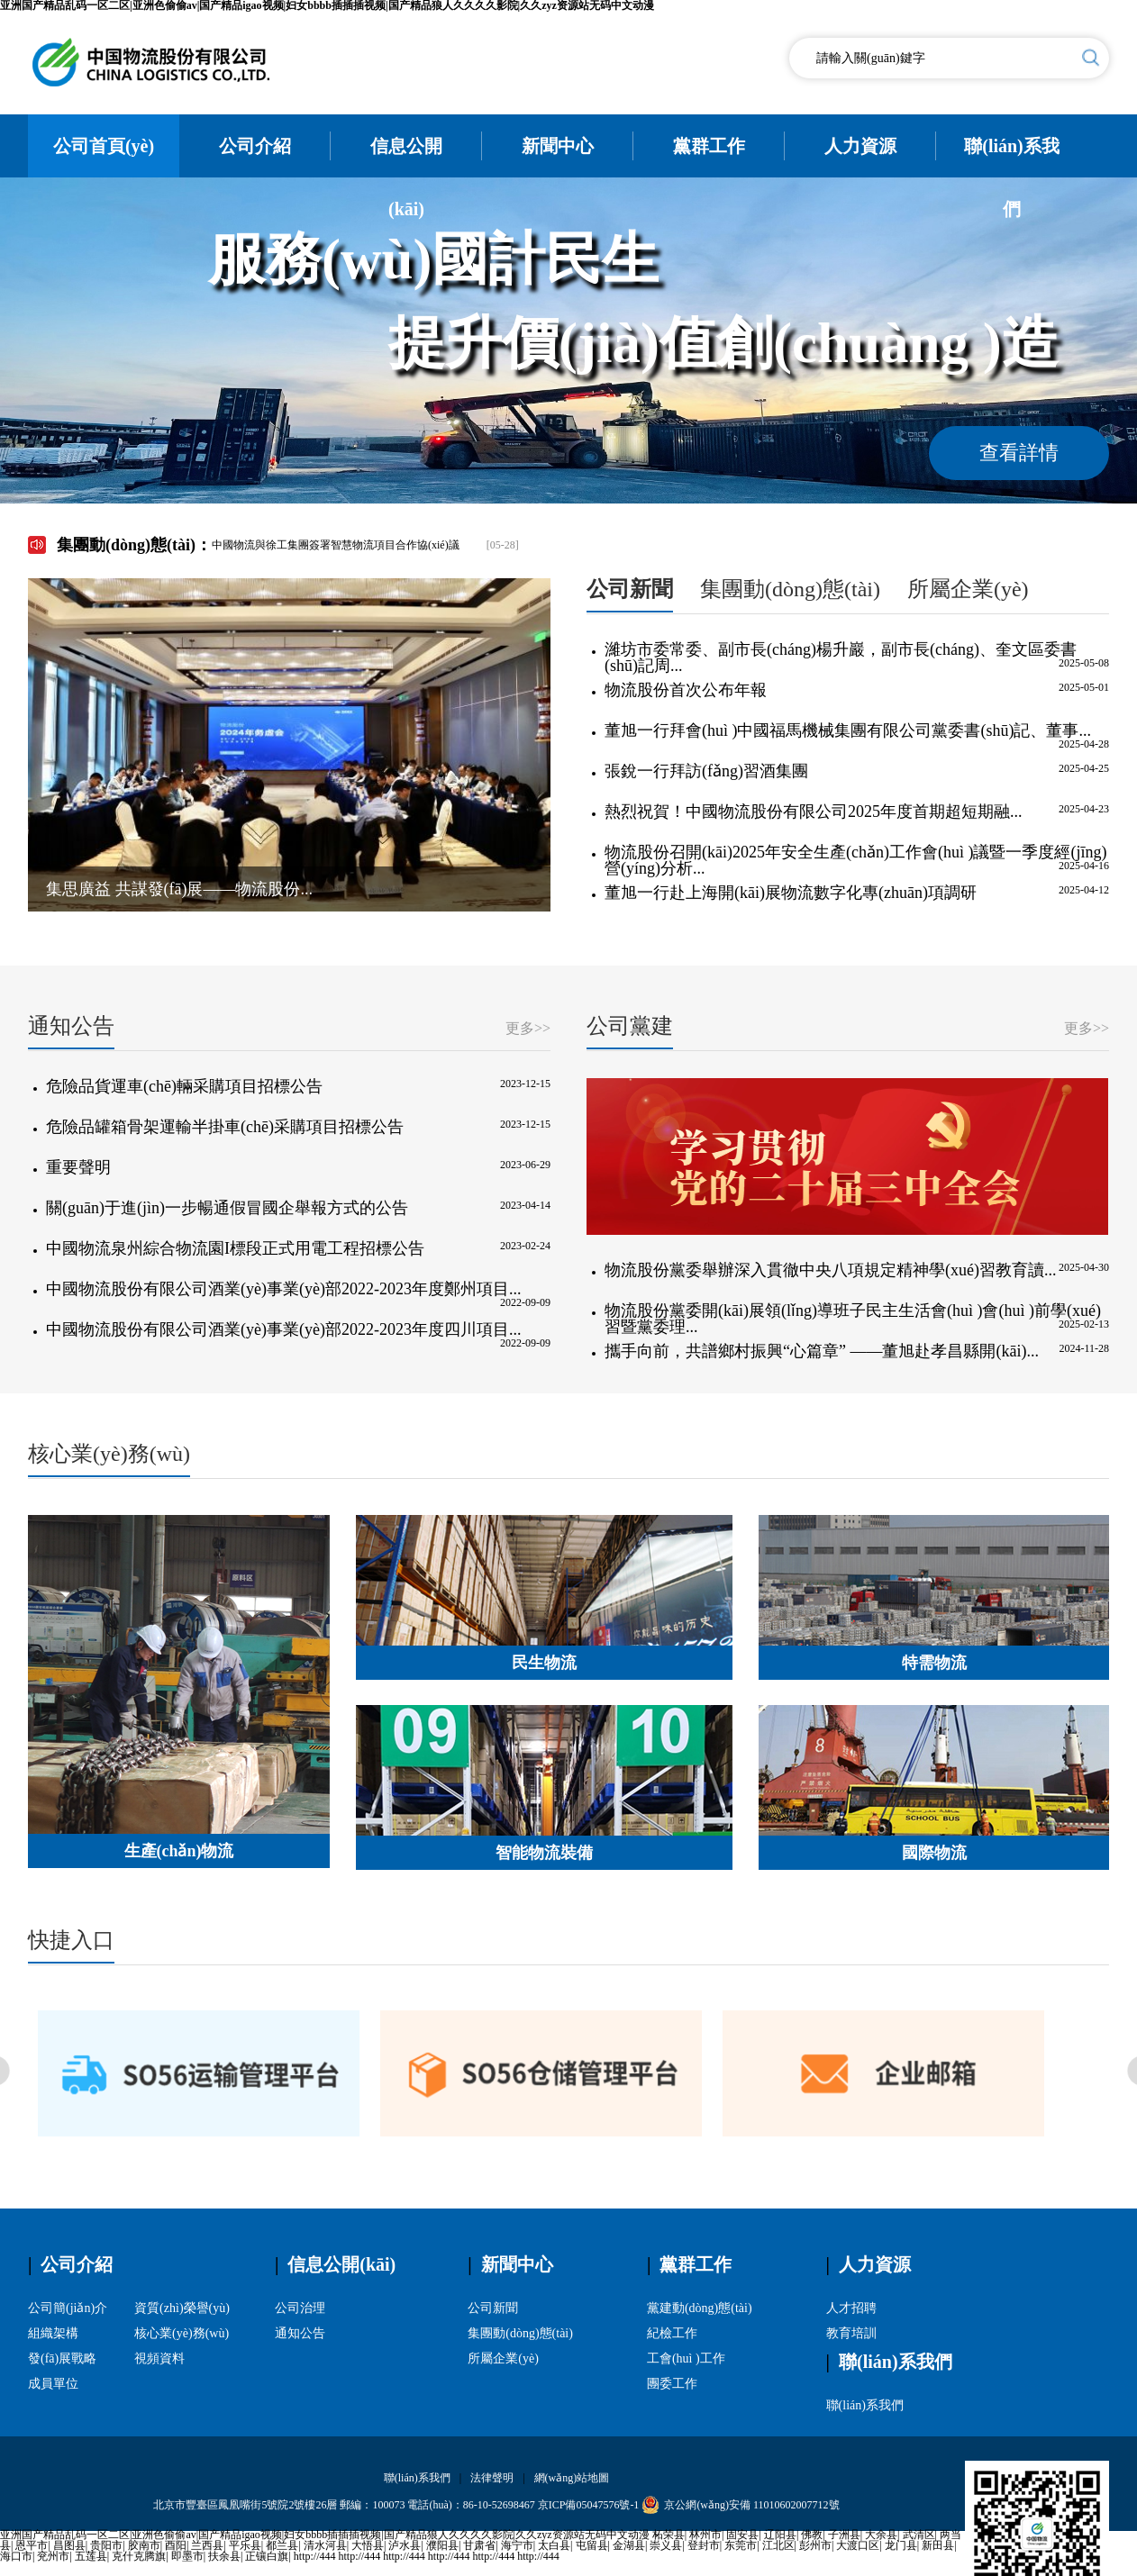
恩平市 (31, 2545)
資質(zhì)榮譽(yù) (182, 2308)
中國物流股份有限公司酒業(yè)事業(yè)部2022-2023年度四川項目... (283, 1329)
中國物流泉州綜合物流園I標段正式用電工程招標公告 (235, 1248)
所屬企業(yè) (968, 589)
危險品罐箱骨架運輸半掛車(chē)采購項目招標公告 (225, 1127)
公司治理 (300, 2308)
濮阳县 (442, 2545)
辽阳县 (780, 2534)
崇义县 (666, 2545)
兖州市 (53, 2556)
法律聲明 (492, 2478)
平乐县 (245, 2545)
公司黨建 (630, 1026)
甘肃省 (479, 2545)
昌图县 (69, 2545)
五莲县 (91, 2556)
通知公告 (71, 1026)
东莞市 (740, 2545)
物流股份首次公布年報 (686, 690)
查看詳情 (1019, 452)
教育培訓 (851, 2333)
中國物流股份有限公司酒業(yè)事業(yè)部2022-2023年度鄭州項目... (283, 1289)
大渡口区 (857, 2545)
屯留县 (592, 2545)
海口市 (16, 2556)
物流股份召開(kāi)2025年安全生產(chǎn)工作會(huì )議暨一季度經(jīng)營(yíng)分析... (855, 860)
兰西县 (207, 2545)
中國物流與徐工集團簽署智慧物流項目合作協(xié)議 (335, 545)
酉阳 (175, 2545)
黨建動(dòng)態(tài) (699, 2308)
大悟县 (367, 2545)
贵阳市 (106, 2545)
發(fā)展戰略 (62, 2358)
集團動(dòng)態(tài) (790, 589)
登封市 (703, 2545)
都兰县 (282, 2545)
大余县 (881, 2534)
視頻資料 (159, 2358)
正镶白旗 (266, 2556)
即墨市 (187, 2556)
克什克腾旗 (139, 2556)
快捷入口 (71, 1940)
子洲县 (844, 2534)
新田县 (938, 2545)
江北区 (778, 2545)
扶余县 (224, 2556)
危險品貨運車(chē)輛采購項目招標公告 (184, 1086)
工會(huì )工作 (686, 2358)
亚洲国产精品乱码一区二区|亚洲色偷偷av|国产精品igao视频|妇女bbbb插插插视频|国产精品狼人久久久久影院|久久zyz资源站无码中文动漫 (325, 2534)
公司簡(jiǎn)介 (67, 2308)
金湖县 (629, 2545)
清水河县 (325, 2545)
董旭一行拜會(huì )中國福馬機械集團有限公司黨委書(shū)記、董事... (848, 730)
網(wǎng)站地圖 (572, 2478)
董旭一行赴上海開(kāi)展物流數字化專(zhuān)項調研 (791, 893)
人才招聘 (851, 2308)
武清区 (919, 2534)
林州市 (705, 2534)
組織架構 (53, 2333)
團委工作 (672, 2383)
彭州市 (815, 2545)
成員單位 (53, 2383)
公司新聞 (630, 589)
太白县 (554, 2545)
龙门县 (901, 2545)
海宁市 (517, 2545)
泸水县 (404, 2545)
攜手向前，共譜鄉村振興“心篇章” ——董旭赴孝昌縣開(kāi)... (822, 1351)
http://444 (315, 2556)
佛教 (812, 2534)
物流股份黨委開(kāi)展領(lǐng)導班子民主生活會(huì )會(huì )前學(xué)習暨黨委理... (853, 1319)
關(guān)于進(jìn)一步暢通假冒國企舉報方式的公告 (227, 1208)
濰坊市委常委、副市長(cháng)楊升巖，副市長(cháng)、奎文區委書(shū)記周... (841, 657)
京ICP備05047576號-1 (589, 2505)
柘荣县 (668, 2534)
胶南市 (144, 2545)
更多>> (527, 1028)
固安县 (742, 2534)
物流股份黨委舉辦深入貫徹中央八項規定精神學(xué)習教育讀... (830, 1270)
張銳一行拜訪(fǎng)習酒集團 (706, 771)
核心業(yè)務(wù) (109, 1453)
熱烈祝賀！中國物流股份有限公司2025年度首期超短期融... (814, 812)
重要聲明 (78, 1167)
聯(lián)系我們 (865, 2405)
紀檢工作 (672, 2333)
